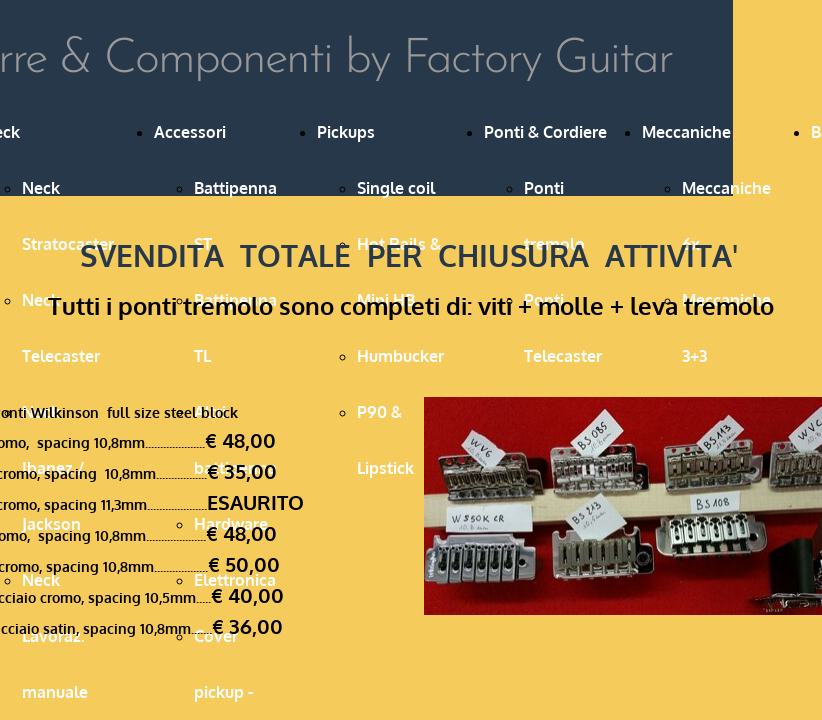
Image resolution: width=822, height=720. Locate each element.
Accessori (190, 132)
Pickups (346, 132)
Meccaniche (686, 132)
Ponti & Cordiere (545, 132)
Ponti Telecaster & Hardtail (563, 356)
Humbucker (400, 356)
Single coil (396, 188)
